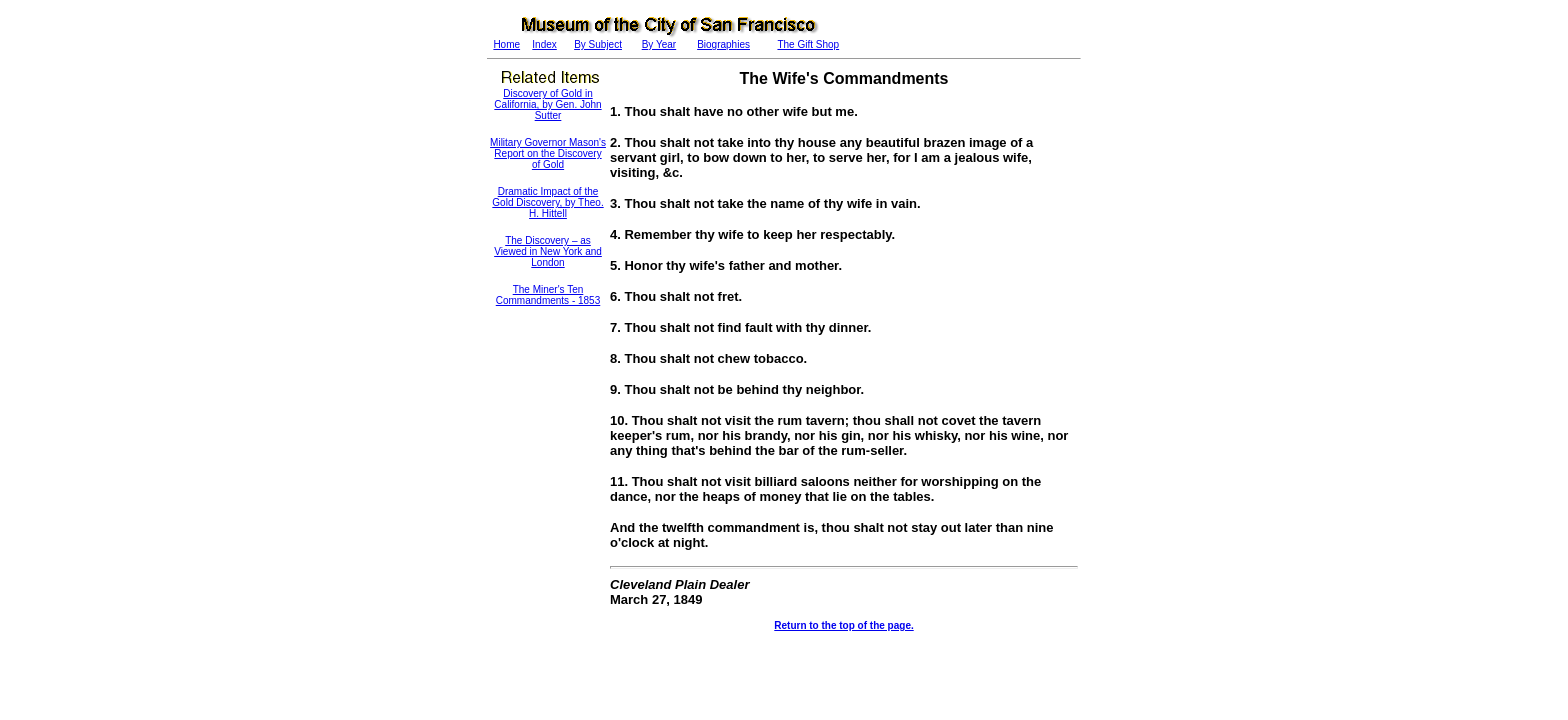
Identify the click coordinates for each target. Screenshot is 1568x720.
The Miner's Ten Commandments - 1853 (548, 295)
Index (544, 44)
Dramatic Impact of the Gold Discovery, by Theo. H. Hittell (547, 202)
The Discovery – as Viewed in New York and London (548, 251)
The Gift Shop (808, 44)
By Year (659, 44)
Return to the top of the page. (843, 625)
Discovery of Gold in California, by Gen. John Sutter (547, 104)
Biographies (723, 44)
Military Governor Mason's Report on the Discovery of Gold (548, 153)
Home (506, 44)
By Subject (598, 44)
